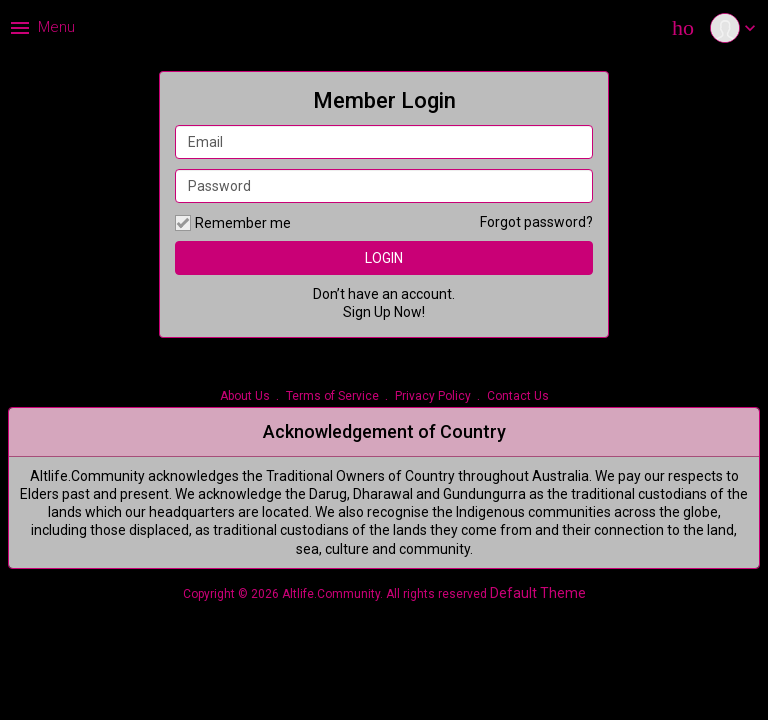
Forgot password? (536, 222)
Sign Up (367, 312)
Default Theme (538, 593)
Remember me (233, 223)
